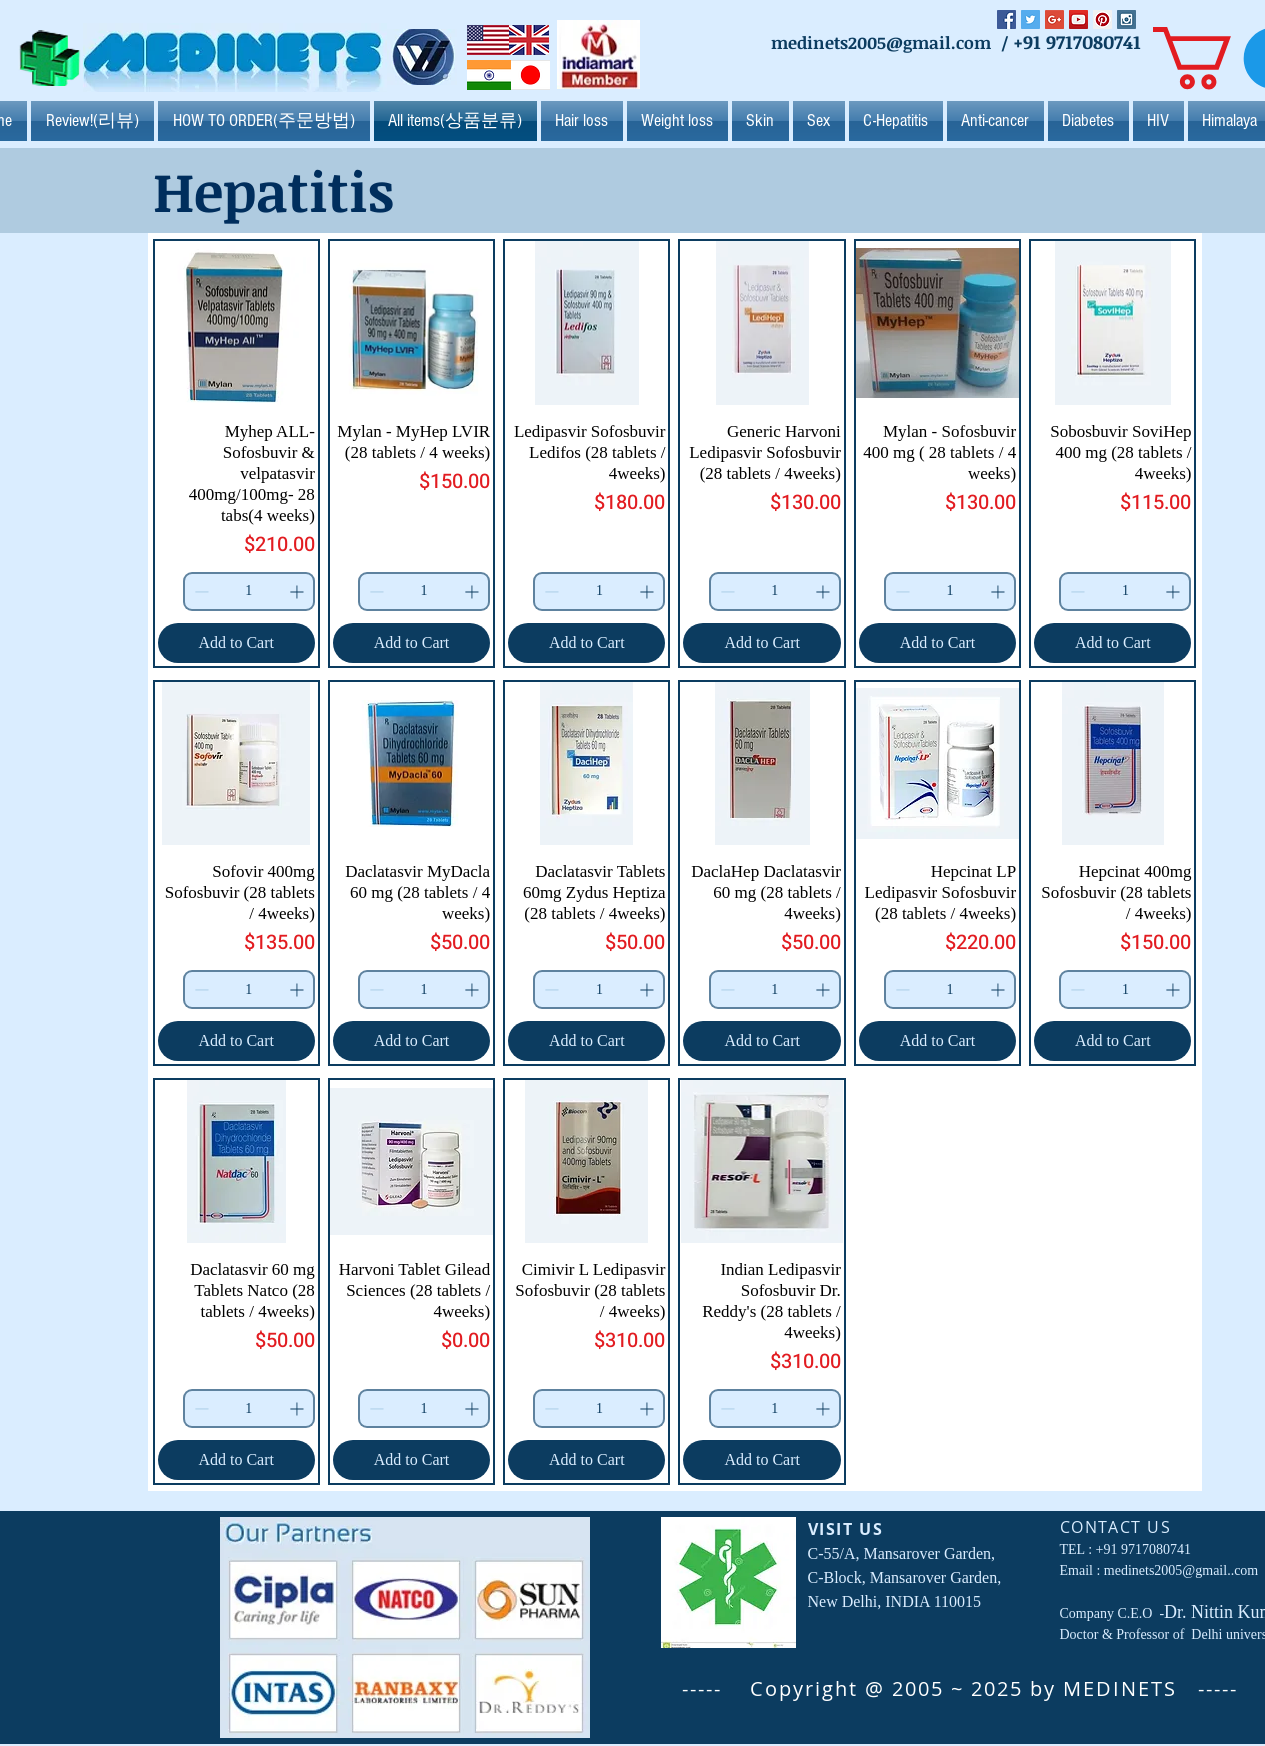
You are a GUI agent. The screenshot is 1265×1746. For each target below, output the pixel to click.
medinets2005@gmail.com (881, 42)
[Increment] (298, 591)
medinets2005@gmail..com (1181, 1570)
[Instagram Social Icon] (1126, 19)
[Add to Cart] (236, 643)
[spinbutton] (249, 591)
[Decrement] (199, 591)
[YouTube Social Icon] (1078, 19)
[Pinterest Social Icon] (1102, 19)
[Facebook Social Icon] (1006, 19)
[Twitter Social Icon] (1030, 19)
